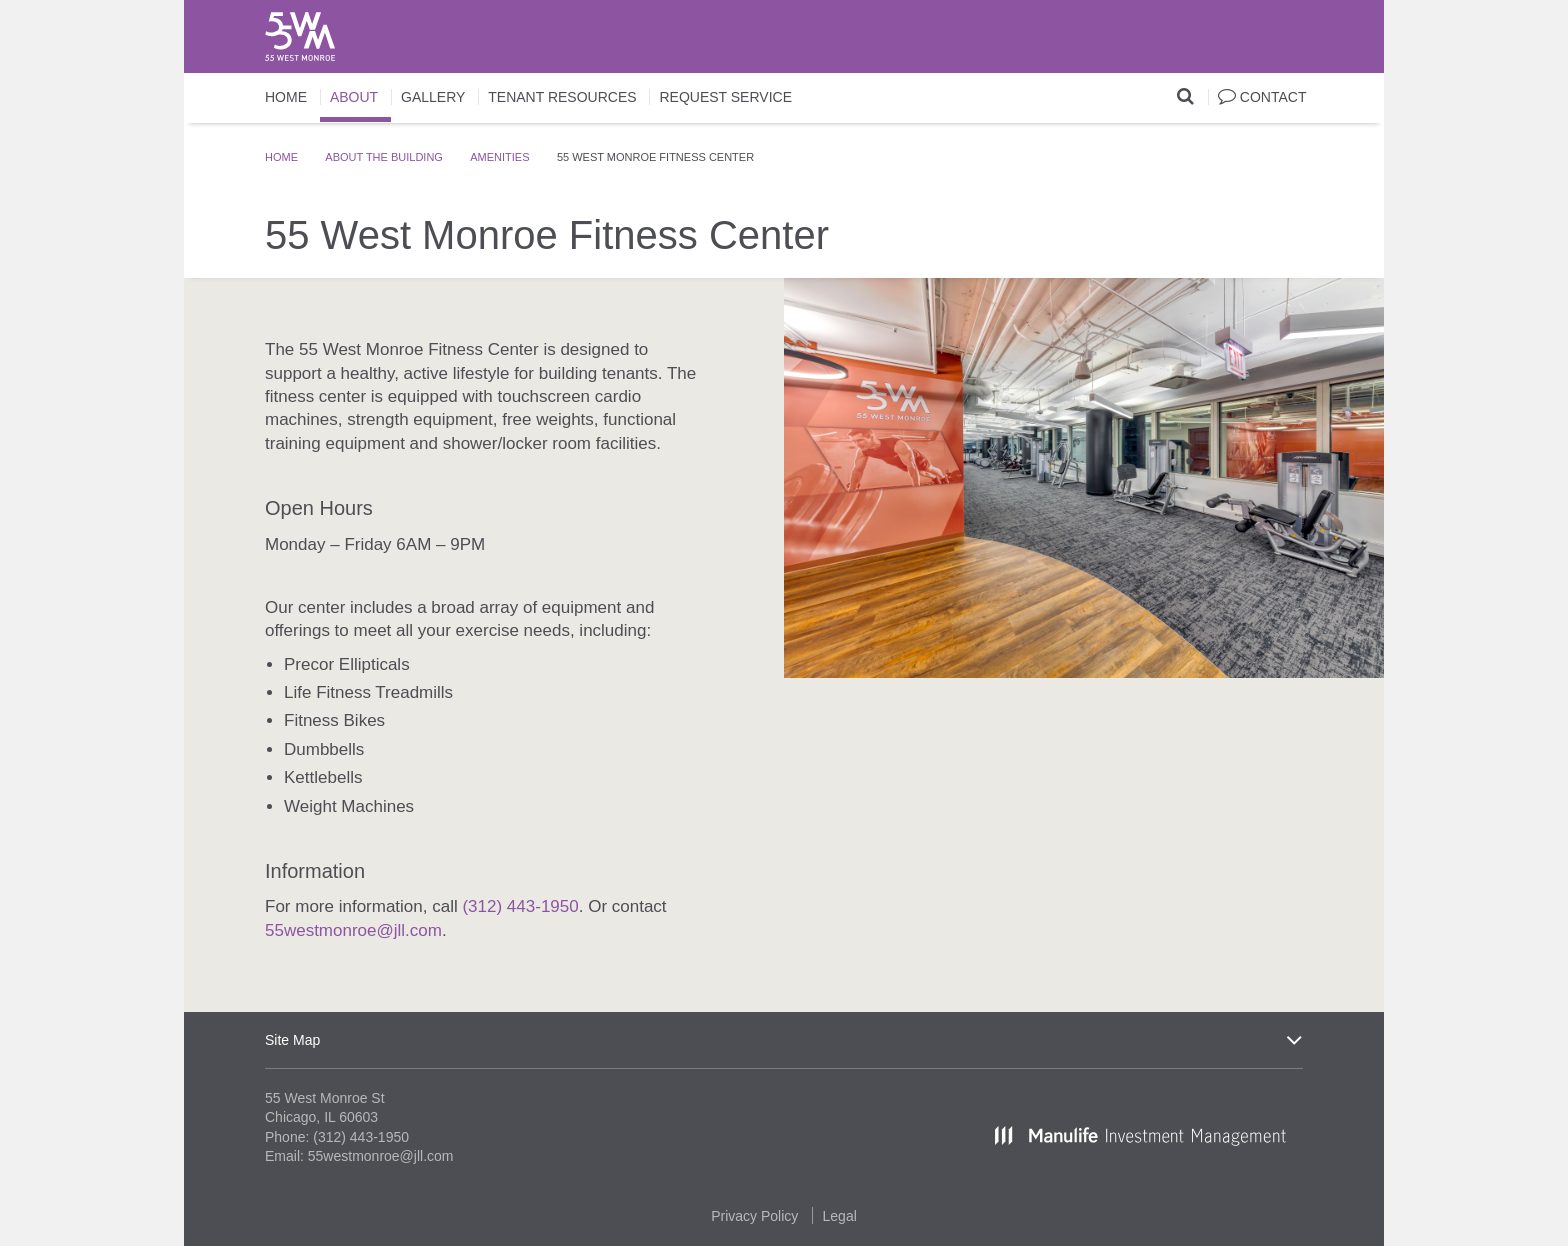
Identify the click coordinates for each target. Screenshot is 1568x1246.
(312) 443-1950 (520, 906)
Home (281, 157)
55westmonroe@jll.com (353, 930)
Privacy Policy (754, 1216)
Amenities (499, 157)
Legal (840, 1216)
